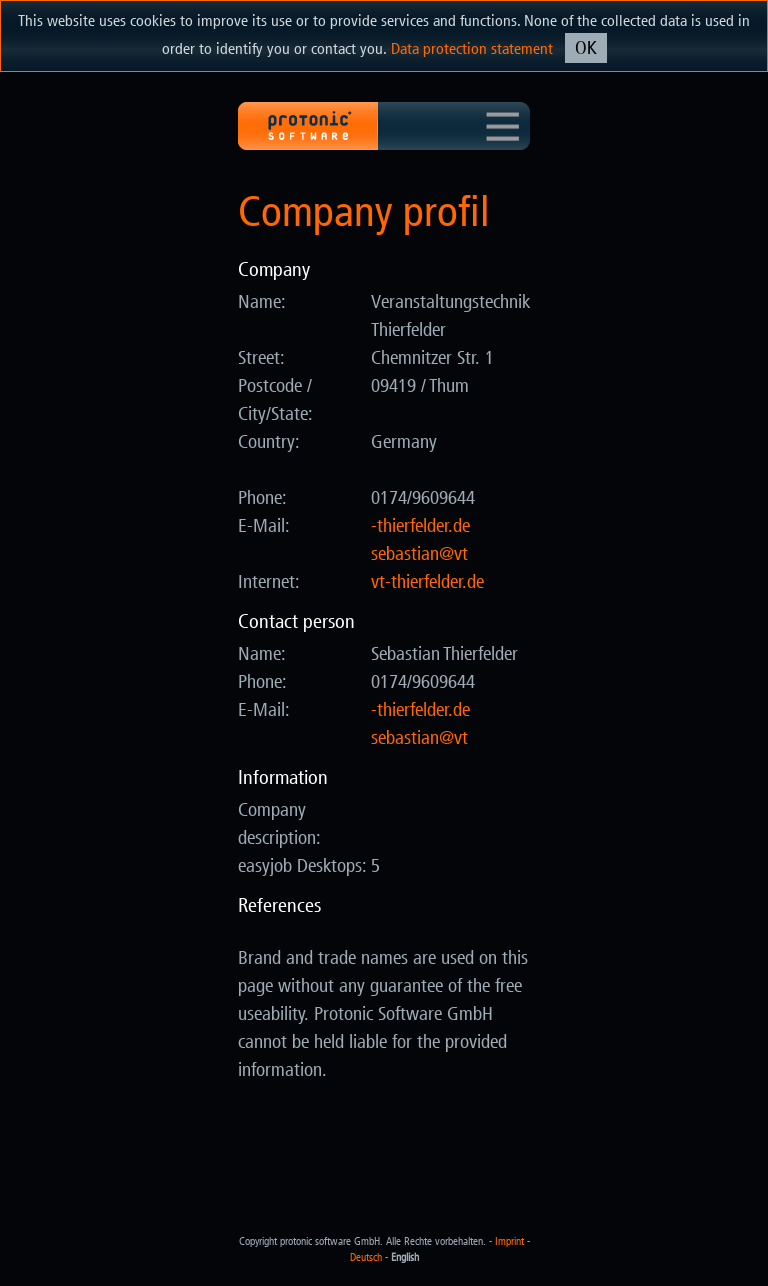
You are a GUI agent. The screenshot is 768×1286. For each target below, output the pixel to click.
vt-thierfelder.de (427, 582)
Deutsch (366, 1257)
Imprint (509, 1241)
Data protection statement (472, 48)
